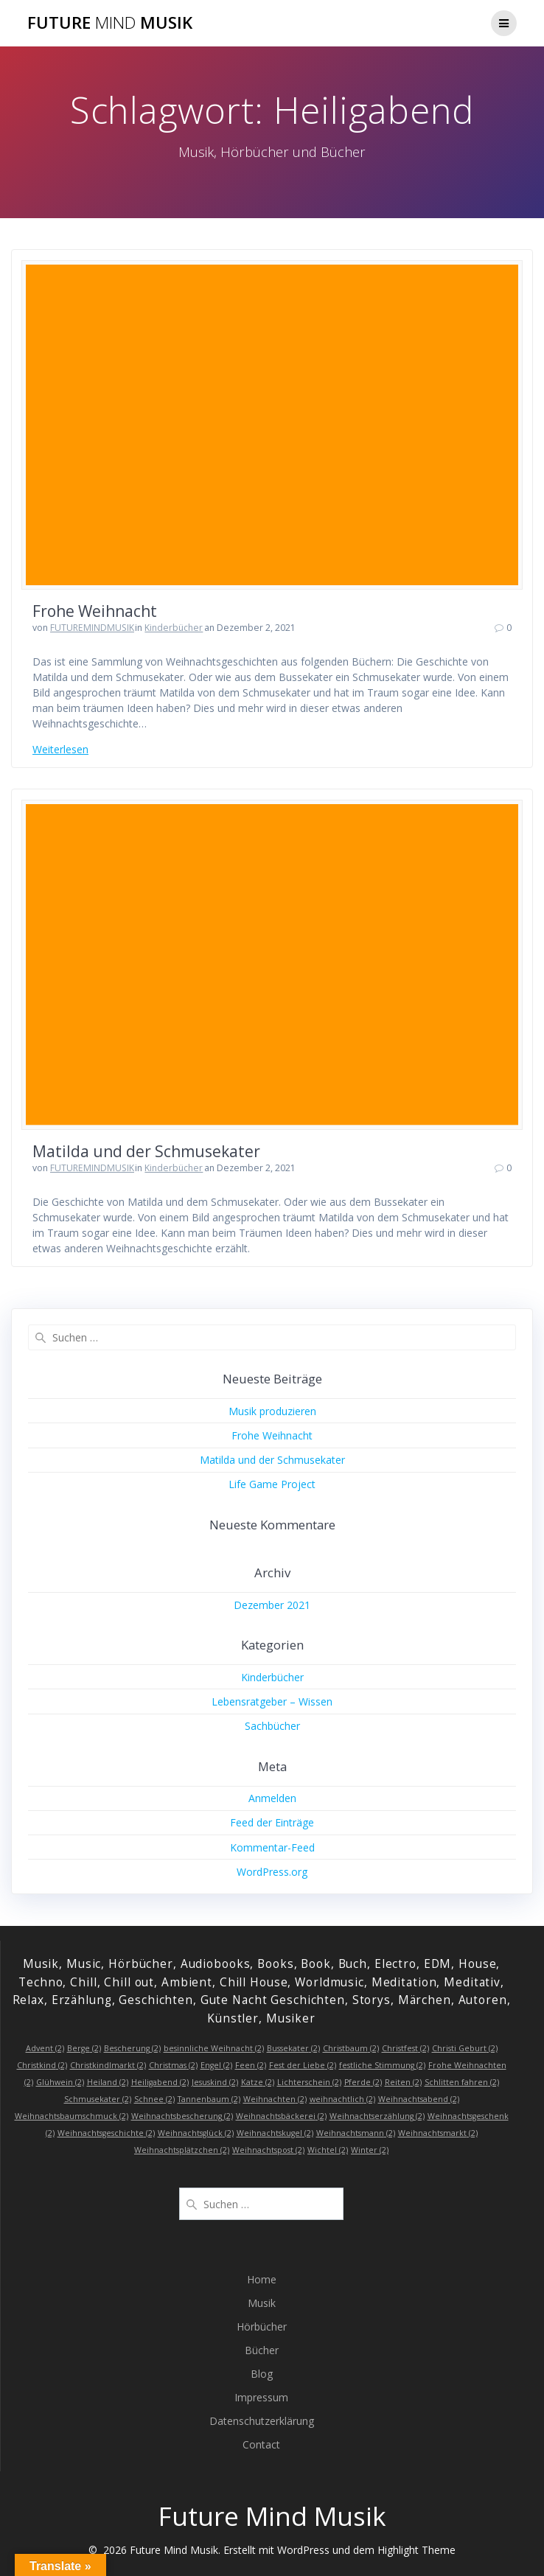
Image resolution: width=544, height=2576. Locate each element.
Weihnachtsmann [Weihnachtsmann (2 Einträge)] (355, 2133)
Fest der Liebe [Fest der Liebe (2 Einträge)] (302, 2065)
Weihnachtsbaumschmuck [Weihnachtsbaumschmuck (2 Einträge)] (71, 2116)
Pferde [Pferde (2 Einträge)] (363, 2082)
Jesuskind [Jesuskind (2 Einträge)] (215, 2082)
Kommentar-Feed (272, 1847)
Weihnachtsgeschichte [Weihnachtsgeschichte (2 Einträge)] (106, 2133)
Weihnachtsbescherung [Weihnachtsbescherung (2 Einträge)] (182, 2116)
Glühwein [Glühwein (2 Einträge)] (60, 2082)
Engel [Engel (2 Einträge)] (216, 2065)
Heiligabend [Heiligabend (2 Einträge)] (160, 2082)
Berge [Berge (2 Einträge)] (84, 2048)
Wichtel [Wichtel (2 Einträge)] (327, 2150)
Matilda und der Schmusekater (146, 1151)
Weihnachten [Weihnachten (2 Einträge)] (275, 2099)
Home (261, 2279)
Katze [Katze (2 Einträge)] (257, 2082)
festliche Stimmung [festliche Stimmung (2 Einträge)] (382, 2065)
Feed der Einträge (272, 1822)
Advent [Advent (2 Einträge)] (45, 2048)
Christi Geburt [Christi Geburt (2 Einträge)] (465, 2048)
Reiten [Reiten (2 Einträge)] (403, 2082)
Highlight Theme (416, 2550)
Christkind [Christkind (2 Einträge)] (42, 2065)
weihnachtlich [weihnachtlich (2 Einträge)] (342, 2099)
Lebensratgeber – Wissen (272, 1701)
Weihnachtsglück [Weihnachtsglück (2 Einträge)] (196, 2133)
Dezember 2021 (272, 1605)
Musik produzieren (272, 1411)
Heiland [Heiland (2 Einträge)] (107, 2082)
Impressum (261, 2397)
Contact (261, 2444)
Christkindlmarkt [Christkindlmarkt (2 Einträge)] (108, 2065)
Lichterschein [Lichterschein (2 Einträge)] (309, 2082)
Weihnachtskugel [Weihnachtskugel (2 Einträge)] (275, 2133)
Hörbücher (262, 2327)
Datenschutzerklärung (261, 2421)
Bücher (262, 2350)
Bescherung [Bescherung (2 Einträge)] (132, 2048)
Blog (262, 2374)
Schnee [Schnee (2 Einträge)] (154, 2099)
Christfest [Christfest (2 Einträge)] (405, 2048)
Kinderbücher (173, 627)
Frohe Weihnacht (94, 611)
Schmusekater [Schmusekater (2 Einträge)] (97, 2099)
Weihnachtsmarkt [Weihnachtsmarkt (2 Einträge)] (438, 2133)
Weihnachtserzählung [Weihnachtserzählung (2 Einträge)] (377, 2116)
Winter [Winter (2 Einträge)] (369, 2150)
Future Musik (109, 23)
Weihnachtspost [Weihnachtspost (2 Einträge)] (268, 2150)
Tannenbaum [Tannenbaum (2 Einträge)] (209, 2099)
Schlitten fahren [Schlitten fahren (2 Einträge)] (462, 2082)
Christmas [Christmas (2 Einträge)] (173, 2065)
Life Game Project (272, 1484)
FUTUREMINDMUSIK (92, 627)
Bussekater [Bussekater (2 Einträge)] (293, 2048)
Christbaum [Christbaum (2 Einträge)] (351, 2048)
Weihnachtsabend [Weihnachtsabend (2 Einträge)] (418, 2099)
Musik (262, 2303)
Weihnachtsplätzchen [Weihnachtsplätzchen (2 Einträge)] (181, 2150)
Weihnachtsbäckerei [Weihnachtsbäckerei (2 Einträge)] (281, 2116)
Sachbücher (272, 1726)
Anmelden (272, 1798)
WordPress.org (272, 1872)
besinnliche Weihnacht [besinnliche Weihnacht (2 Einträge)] (214, 2048)
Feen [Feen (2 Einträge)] (250, 2065)
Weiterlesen (60, 749)
